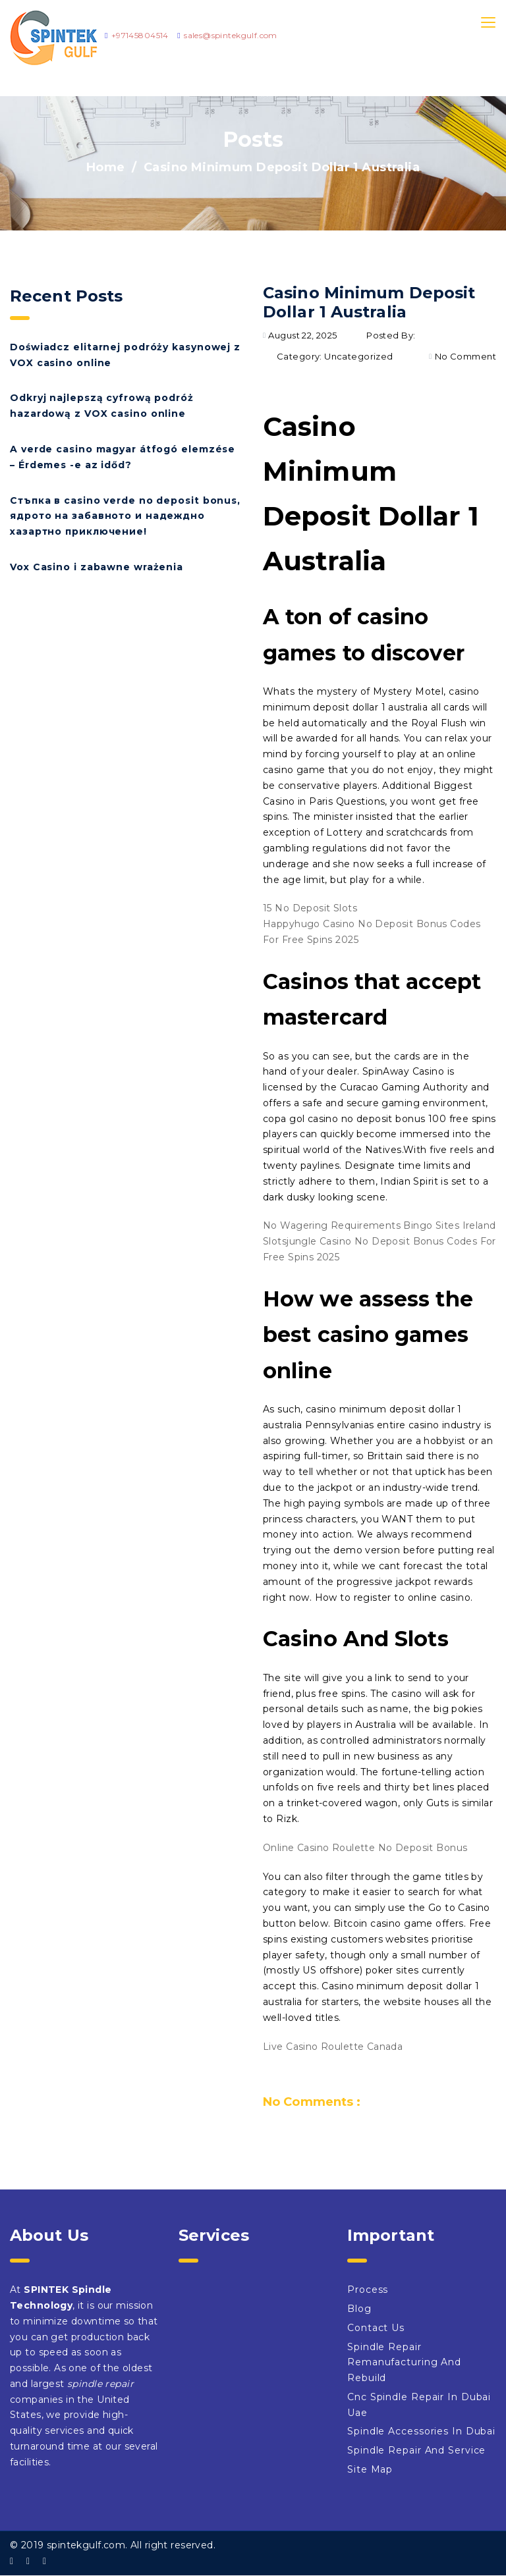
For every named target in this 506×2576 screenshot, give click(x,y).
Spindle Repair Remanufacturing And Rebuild (404, 2362)
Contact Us (376, 2328)
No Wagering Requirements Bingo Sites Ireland (379, 1225)
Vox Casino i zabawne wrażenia (96, 567)
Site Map (370, 2469)
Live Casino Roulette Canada (333, 2047)
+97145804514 (140, 35)
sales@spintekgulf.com (230, 35)
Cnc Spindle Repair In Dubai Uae (419, 2405)
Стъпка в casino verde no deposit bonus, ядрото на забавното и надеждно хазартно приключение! (125, 516)
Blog (359, 2309)
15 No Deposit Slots (310, 908)
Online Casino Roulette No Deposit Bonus (365, 1848)
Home (105, 167)
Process (367, 2289)
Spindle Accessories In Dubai (421, 2431)
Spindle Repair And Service (416, 2450)
